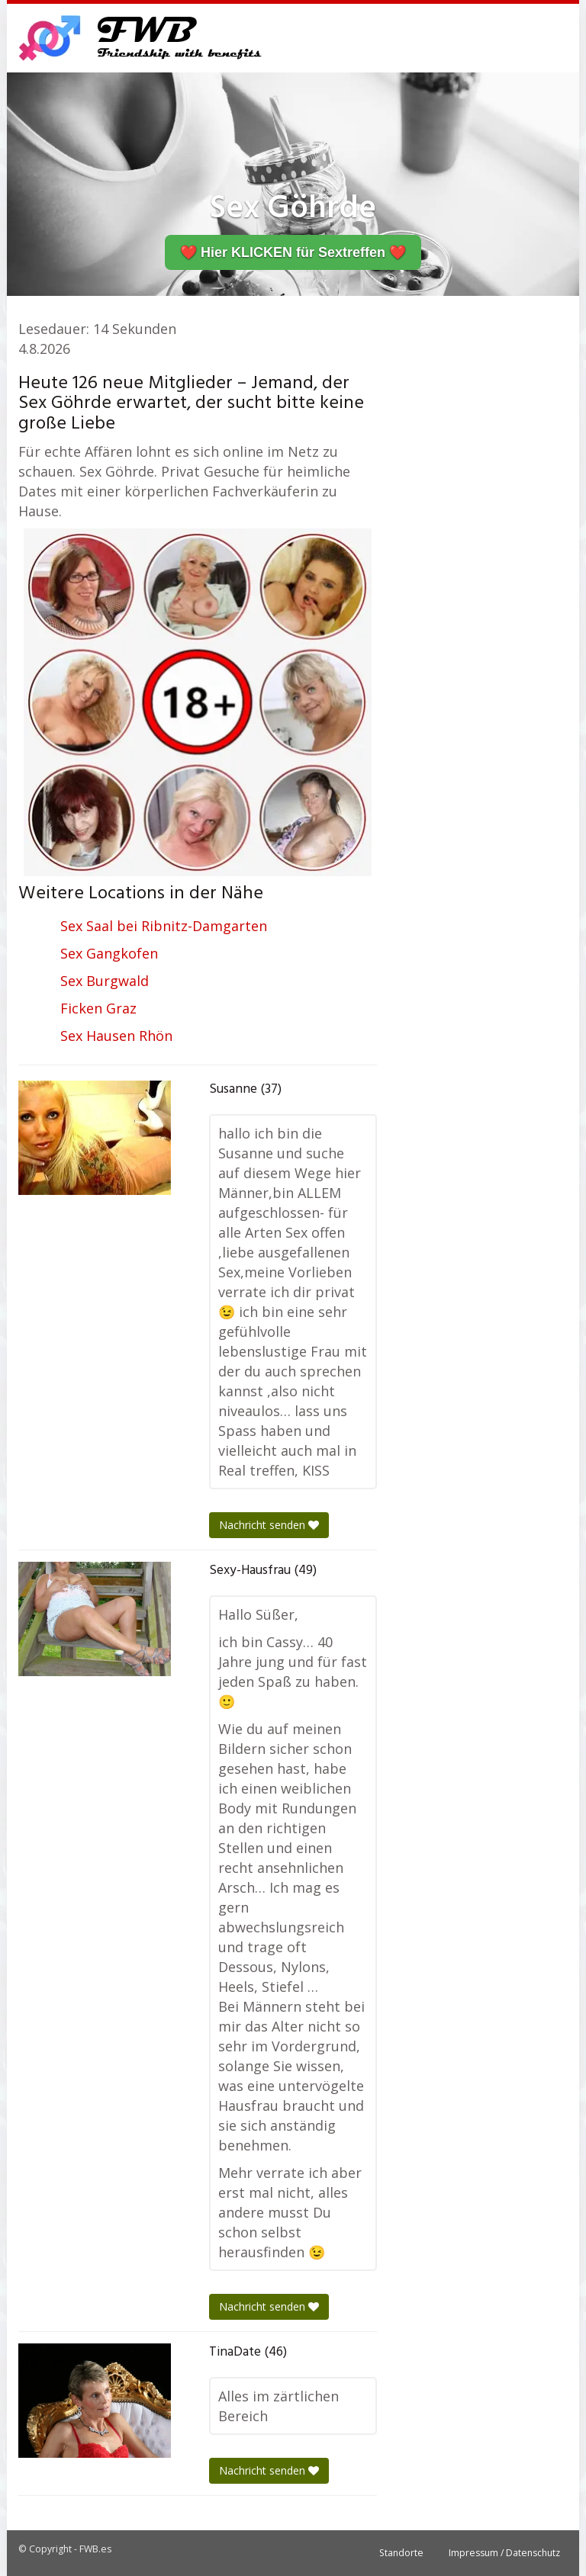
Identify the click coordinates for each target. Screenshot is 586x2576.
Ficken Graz (98, 1008)
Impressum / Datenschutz (504, 2552)
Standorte (401, 2552)
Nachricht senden (269, 1525)
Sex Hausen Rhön (116, 1035)
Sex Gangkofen (109, 953)
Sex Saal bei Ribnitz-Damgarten (163, 926)
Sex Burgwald (104, 981)
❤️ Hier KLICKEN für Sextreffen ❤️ (293, 252)
